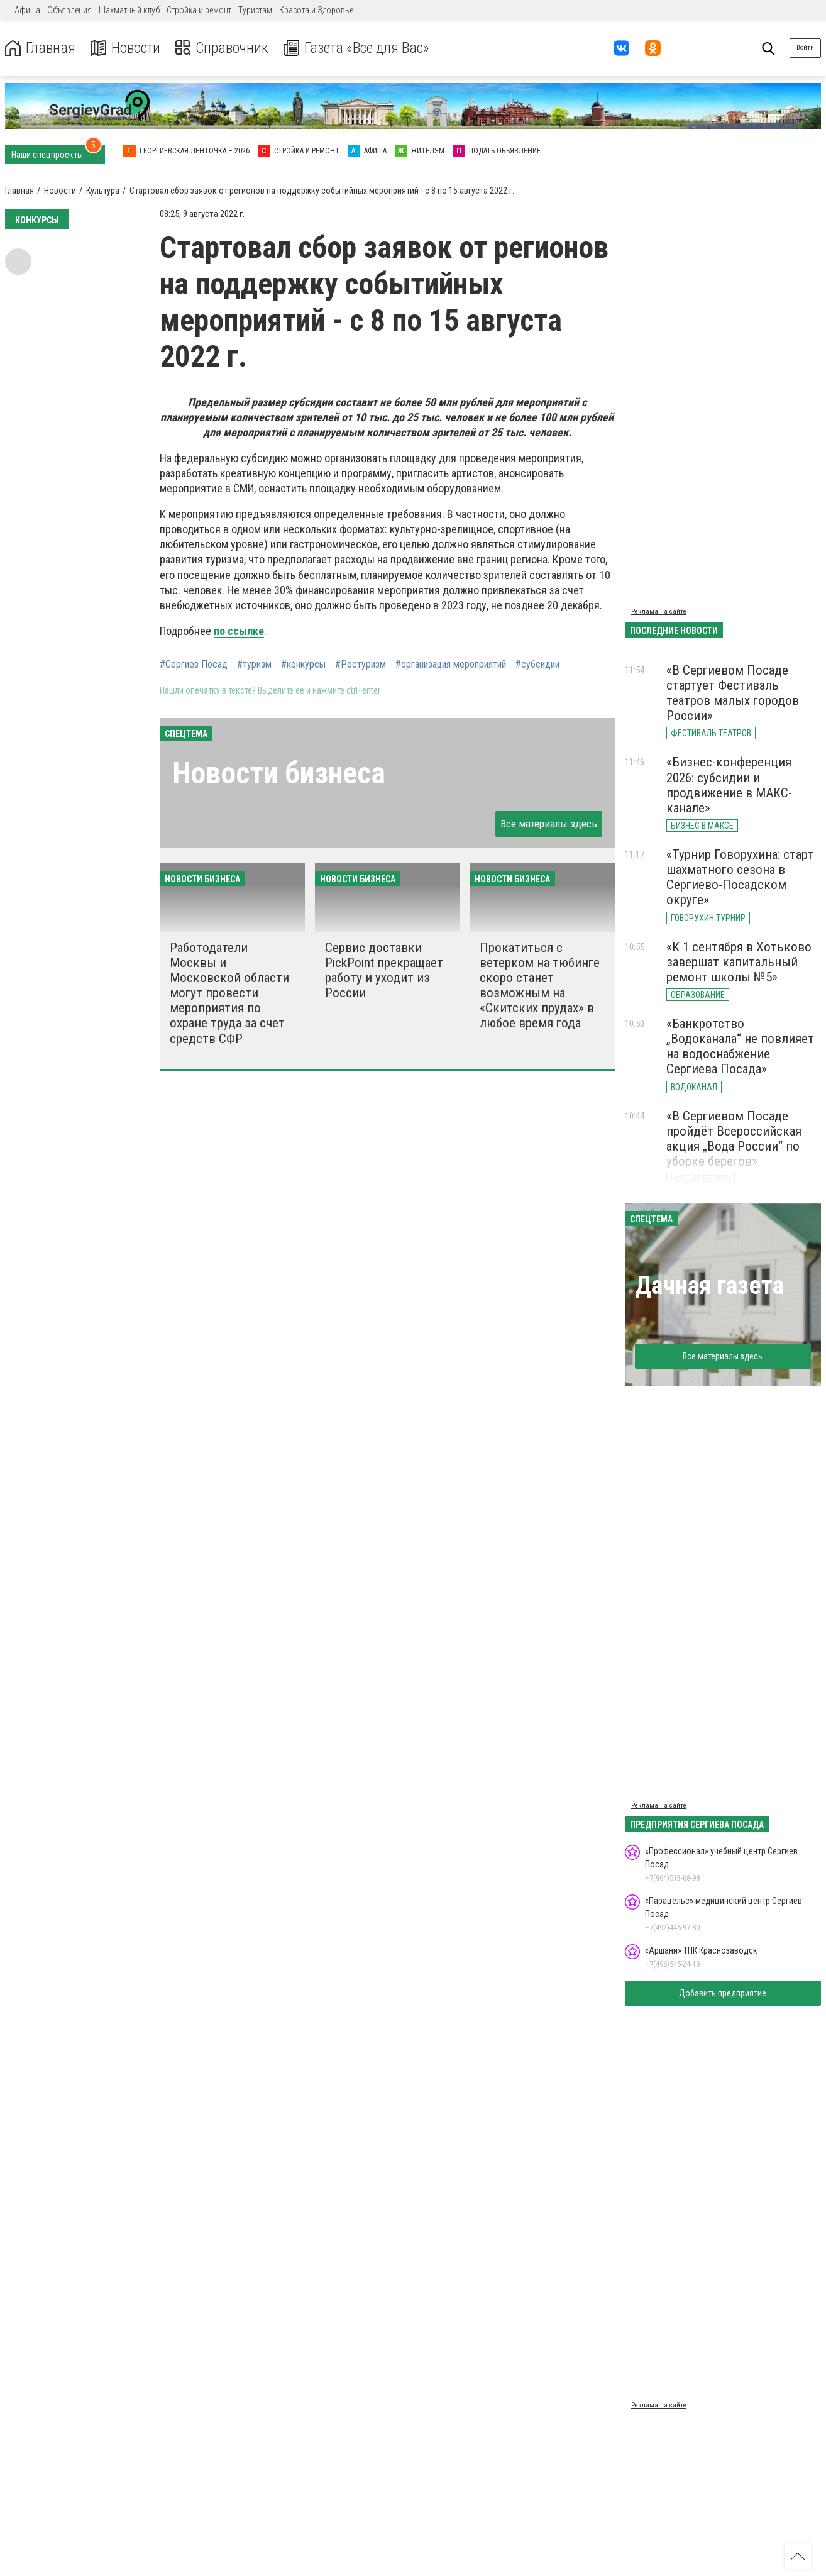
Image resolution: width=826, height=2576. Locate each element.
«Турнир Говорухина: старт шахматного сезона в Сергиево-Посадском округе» (739, 877)
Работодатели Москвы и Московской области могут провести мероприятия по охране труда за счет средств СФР (229, 993)
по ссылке (239, 631)
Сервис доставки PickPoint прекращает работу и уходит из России (384, 970)
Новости (124, 48)
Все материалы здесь (548, 823)
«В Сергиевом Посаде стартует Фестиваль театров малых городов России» (732, 693)
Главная (39, 48)
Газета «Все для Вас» (358, 48)
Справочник (222, 48)
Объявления (69, 10)
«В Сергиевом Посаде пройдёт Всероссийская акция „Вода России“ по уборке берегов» (733, 1138)
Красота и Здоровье (316, 10)
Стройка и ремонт (199, 10)
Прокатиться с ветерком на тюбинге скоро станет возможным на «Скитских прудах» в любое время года (540, 985)
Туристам (255, 10)
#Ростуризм (360, 664)
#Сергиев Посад (194, 664)
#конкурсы (303, 664)
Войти (805, 47)
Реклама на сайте (658, 611)
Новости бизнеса (278, 773)
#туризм (254, 664)
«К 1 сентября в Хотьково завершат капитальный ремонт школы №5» (739, 962)
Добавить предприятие (722, 1993)
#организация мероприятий (450, 664)
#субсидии (537, 664)
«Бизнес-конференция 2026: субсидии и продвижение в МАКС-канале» (729, 785)
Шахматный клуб (129, 10)
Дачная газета (709, 1285)
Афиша (27, 10)
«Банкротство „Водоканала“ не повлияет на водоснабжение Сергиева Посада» (740, 1046)
